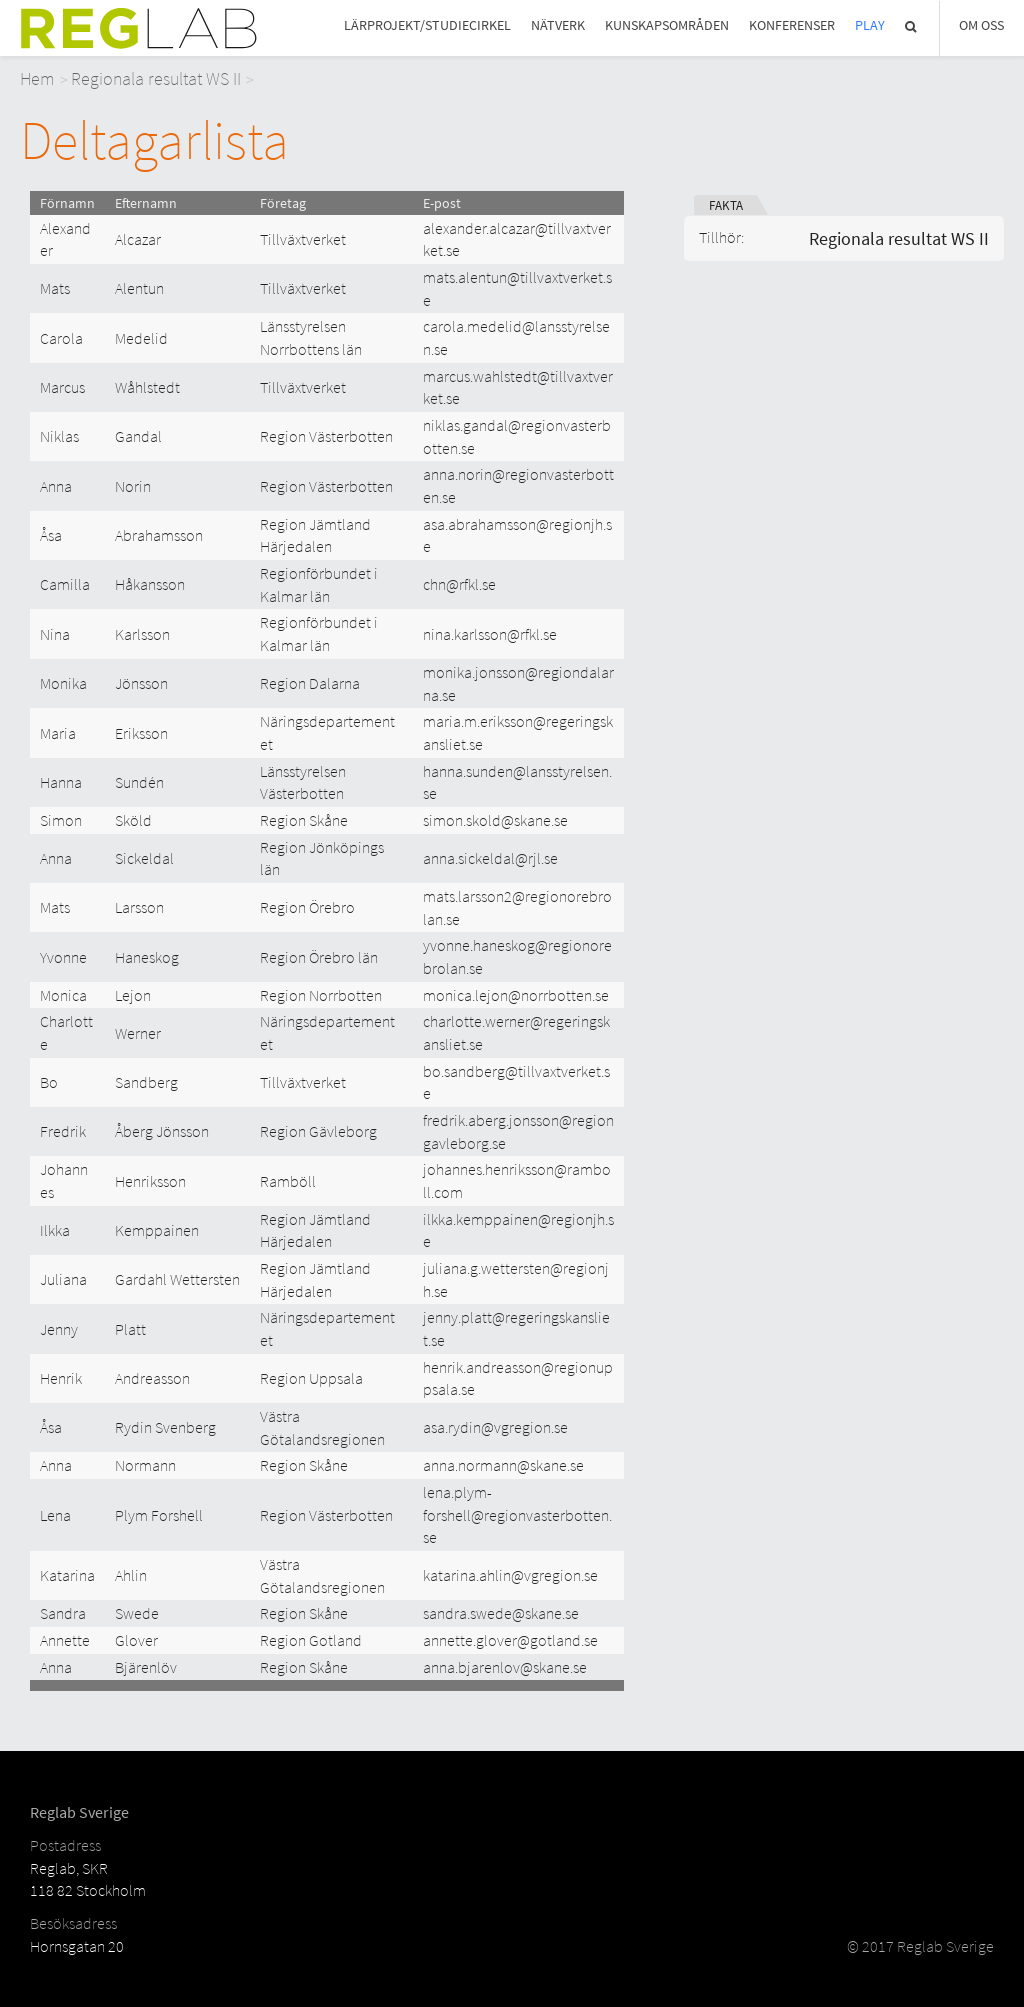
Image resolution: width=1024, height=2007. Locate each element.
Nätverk (558, 25)
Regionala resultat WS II (156, 78)
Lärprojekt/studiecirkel (427, 25)
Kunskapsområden (667, 25)
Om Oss (981, 25)
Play (870, 25)
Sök (912, 26)
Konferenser (792, 25)
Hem (37, 78)
